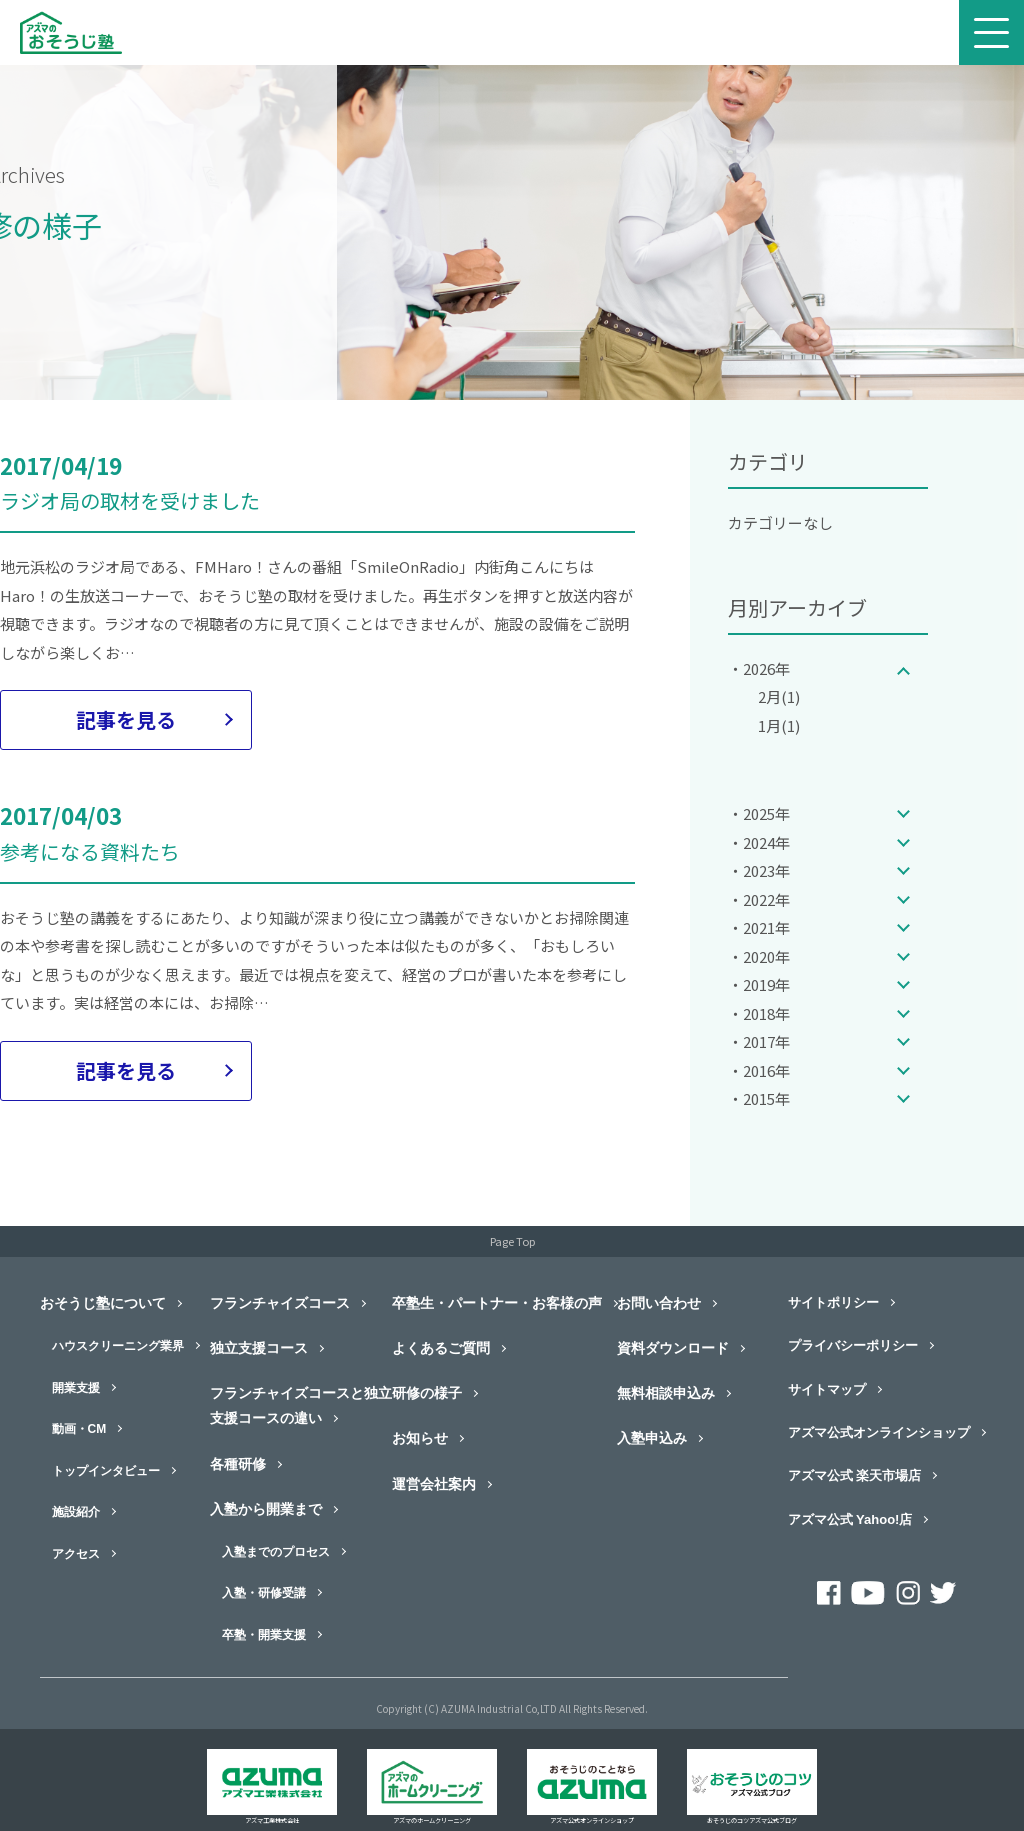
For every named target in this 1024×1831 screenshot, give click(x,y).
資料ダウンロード (673, 1348)
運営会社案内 (434, 1484)
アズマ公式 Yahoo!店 (850, 1519)
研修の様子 (427, 1393)
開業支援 (76, 1388)
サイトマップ (827, 1389)
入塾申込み (652, 1438)
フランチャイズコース (280, 1303)
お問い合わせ (659, 1303)
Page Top (512, 1241)
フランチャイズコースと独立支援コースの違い (301, 1405)
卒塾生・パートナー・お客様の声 (497, 1303)
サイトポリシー (833, 1302)
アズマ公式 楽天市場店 (855, 1475)
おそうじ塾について (103, 1303)
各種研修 (238, 1464)
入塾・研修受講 (264, 1593)
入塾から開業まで (266, 1509)
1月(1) (779, 725)
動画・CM (79, 1429)
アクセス (76, 1554)
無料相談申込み (666, 1393)
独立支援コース (259, 1348)
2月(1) (779, 696)
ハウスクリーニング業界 (118, 1346)
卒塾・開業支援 (264, 1635)
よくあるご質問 (441, 1348)
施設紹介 (76, 1512)
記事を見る (126, 719)
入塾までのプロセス (276, 1552)
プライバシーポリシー (853, 1345)
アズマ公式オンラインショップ (879, 1432)
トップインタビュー (106, 1471)
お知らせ (420, 1438)
